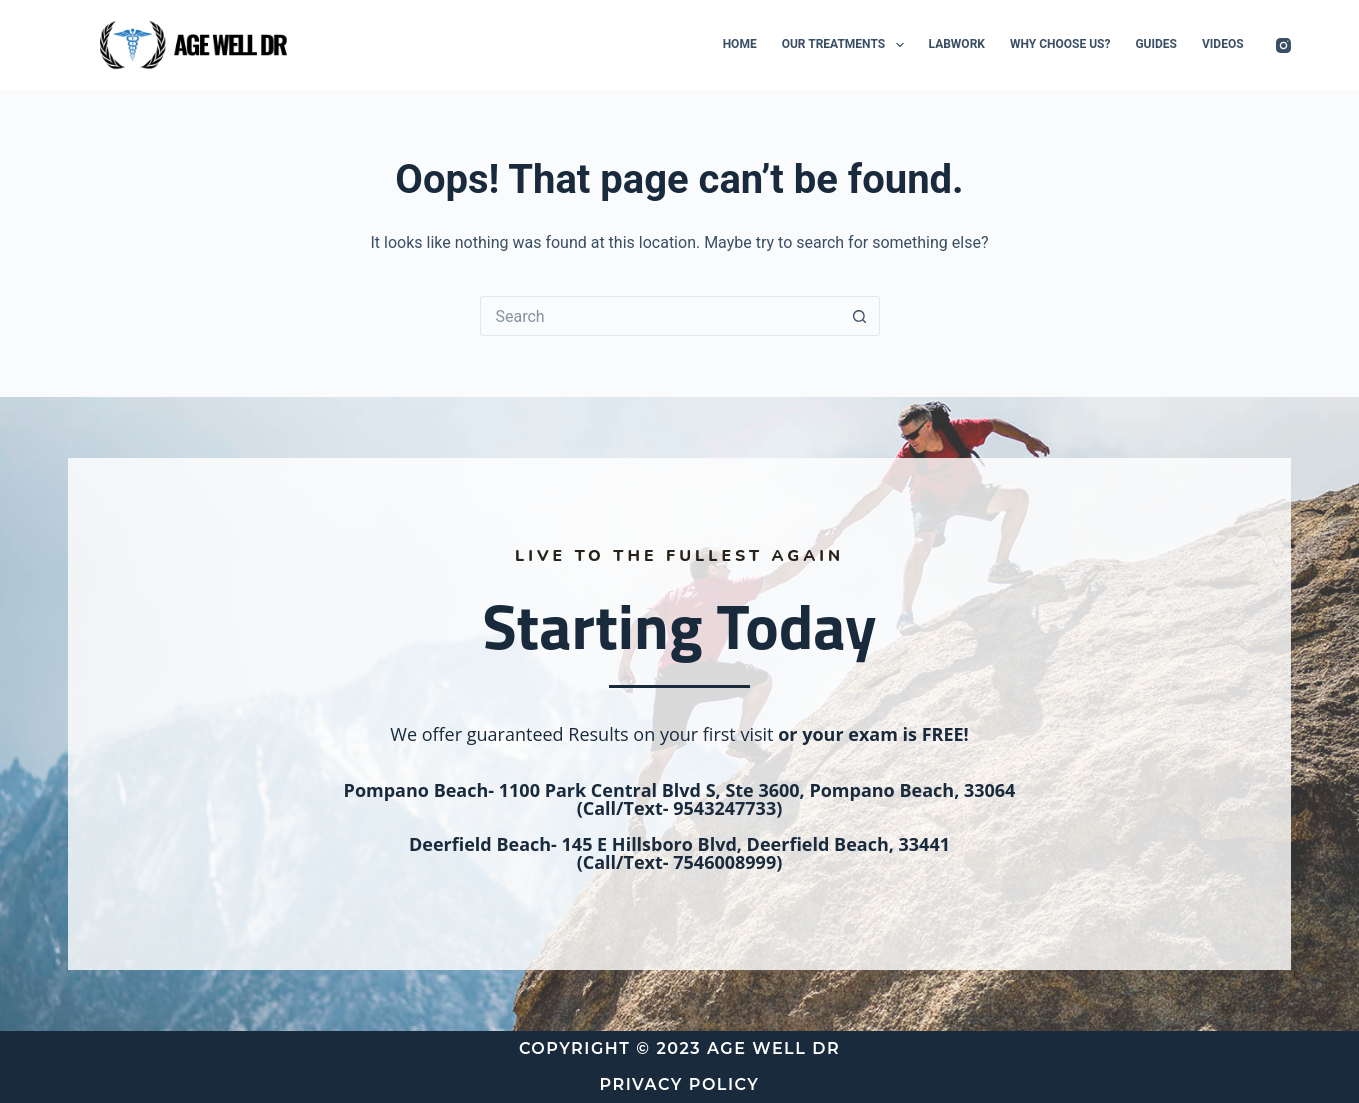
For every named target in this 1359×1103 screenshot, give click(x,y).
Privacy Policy (680, 1084)
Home (740, 44)
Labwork (957, 44)
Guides (1156, 44)
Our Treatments (847, 45)
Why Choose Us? (1060, 44)
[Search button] (860, 316)
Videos (1223, 44)
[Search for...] (660, 316)
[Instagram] (1283, 45)
